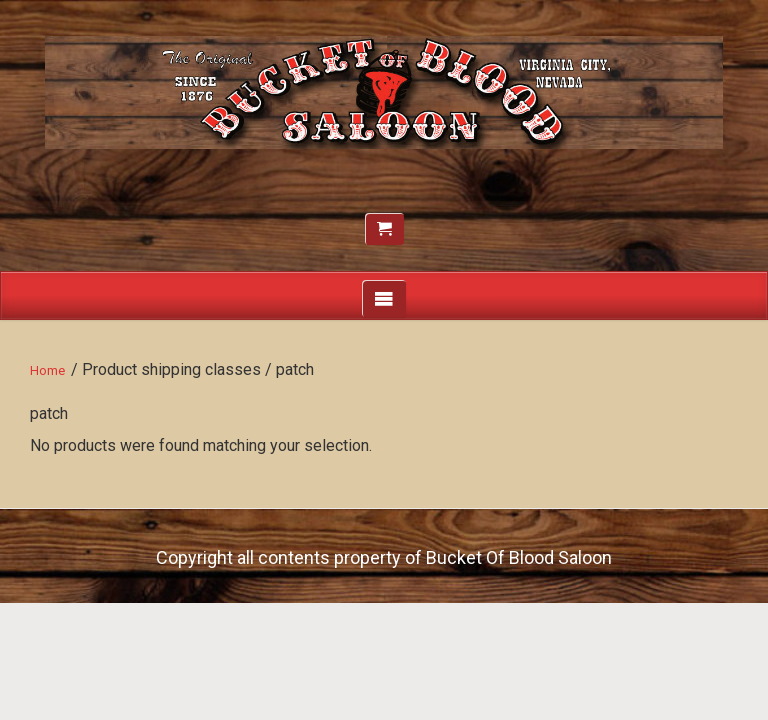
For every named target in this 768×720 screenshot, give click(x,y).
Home (47, 370)
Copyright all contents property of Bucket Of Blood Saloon (384, 557)
